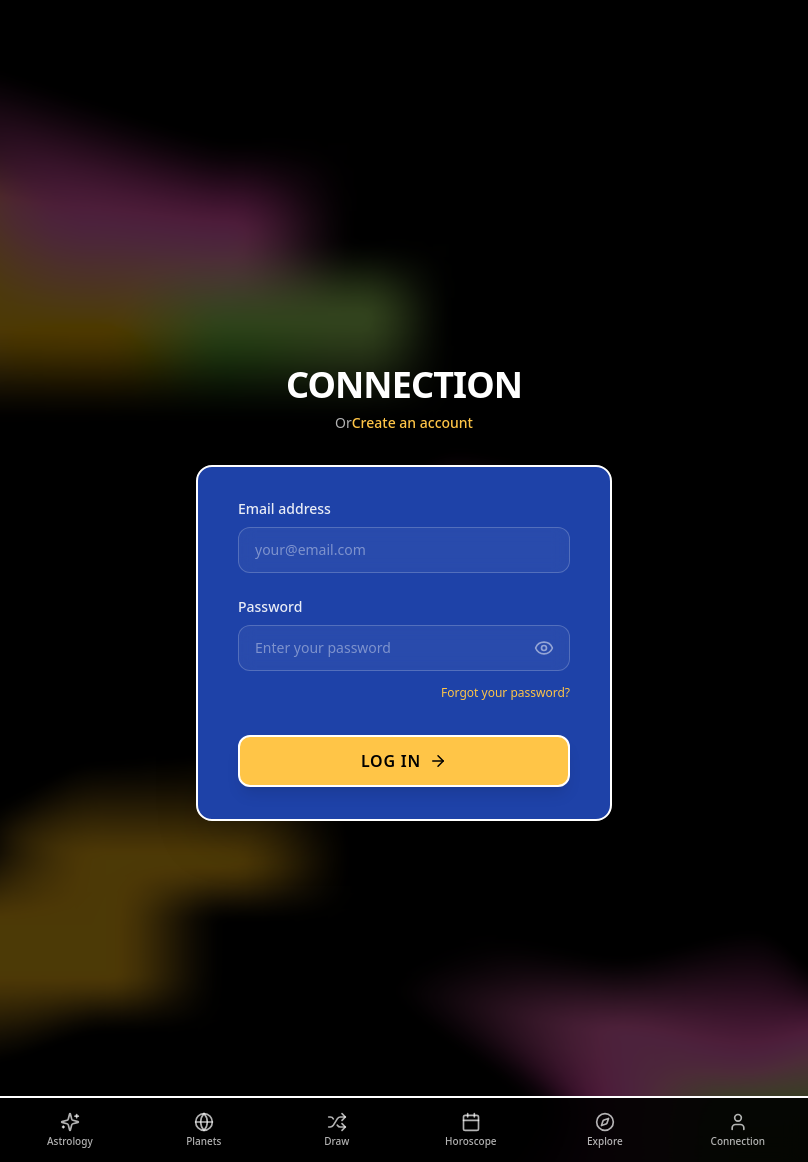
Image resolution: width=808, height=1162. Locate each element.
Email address (284, 508)
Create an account (412, 422)
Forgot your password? (505, 692)
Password (270, 606)
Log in (404, 761)
